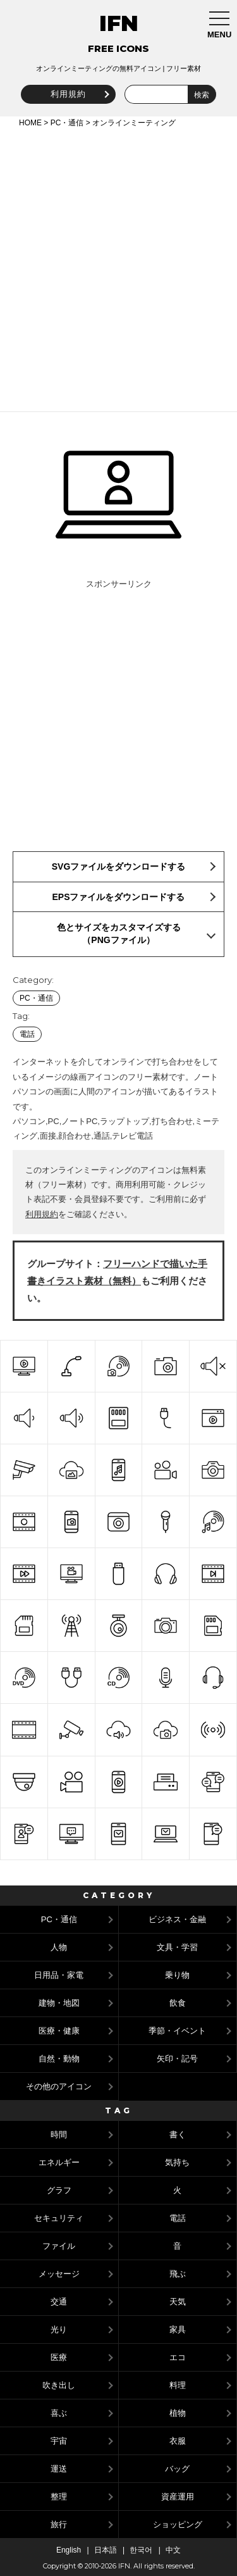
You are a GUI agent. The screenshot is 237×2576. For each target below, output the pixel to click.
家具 (177, 2329)
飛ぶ (177, 2274)
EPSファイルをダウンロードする (118, 897)
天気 (177, 2301)
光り (59, 2329)
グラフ (59, 2190)
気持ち (177, 2162)
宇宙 (59, 2441)
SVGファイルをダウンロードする (119, 866)
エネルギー (59, 2162)
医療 (59, 2357)
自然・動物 (59, 2058)
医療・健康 (59, 2030)
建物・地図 (59, 2003)
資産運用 (177, 2496)
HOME (30, 122)
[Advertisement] (118, 267)
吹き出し (58, 2385)
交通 (59, 2301)
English (68, 2550)
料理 (177, 2385)
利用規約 (68, 94)
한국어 (141, 2550)
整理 (59, 2496)
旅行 (59, 2524)
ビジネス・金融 (177, 1919)
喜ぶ (59, 2413)
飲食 (177, 2003)
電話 (27, 1034)
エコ (177, 2357)
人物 (59, 1947)
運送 (59, 2468)
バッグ (177, 2468)
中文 (173, 2550)
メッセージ (59, 2274)
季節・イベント (177, 2030)
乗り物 (177, 1975)
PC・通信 (67, 122)
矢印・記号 (177, 2058)
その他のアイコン (59, 2086)
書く (177, 2134)
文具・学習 (177, 1947)
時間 (59, 2134)
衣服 (177, 2441)
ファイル (58, 2246)
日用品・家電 (58, 1975)
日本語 (105, 2550)
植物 (177, 2413)
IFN (118, 23)
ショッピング (177, 2524)
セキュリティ (58, 2218)
